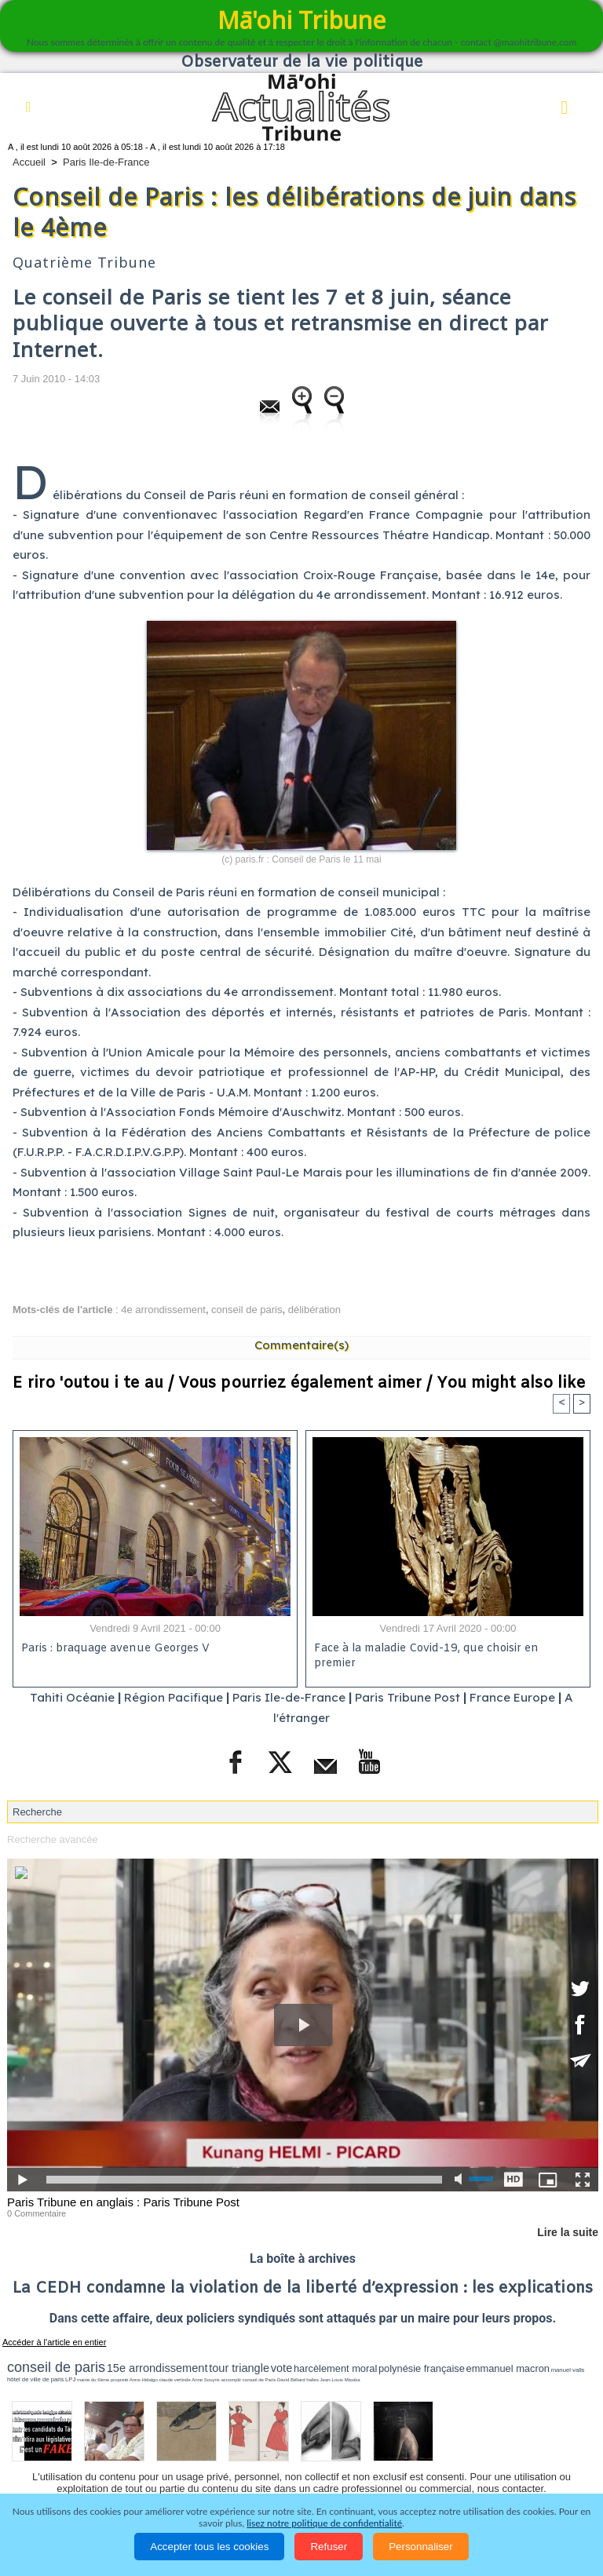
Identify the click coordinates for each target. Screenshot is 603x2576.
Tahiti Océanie (72, 1697)
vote (282, 2368)
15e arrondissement (157, 2368)
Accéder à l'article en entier (54, 2342)
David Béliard (291, 2379)
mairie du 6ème (93, 2379)
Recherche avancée (52, 1839)
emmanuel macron (508, 2368)
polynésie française (421, 2368)
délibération (314, 1309)
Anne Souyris (206, 2379)
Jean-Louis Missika (340, 2379)
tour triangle (239, 2368)
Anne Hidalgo (144, 2379)
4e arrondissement (163, 1309)
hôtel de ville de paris (35, 2379)
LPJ (70, 2379)
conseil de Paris (259, 2379)
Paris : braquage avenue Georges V (115, 1648)
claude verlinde (174, 2379)
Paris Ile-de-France (106, 162)
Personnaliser (421, 2546)
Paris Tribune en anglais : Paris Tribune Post (123, 2202)
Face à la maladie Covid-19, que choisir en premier (426, 1656)
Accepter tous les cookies (209, 2546)
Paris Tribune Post (407, 1697)
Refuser (328, 2546)
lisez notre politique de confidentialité (324, 2523)
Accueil (29, 162)
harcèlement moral (335, 2368)
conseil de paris (246, 1309)
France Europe (512, 1697)
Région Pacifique (175, 1697)
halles (312, 2379)
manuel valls (568, 2369)
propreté (119, 2379)
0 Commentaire (36, 2213)
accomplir (231, 2379)
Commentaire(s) (301, 1344)
